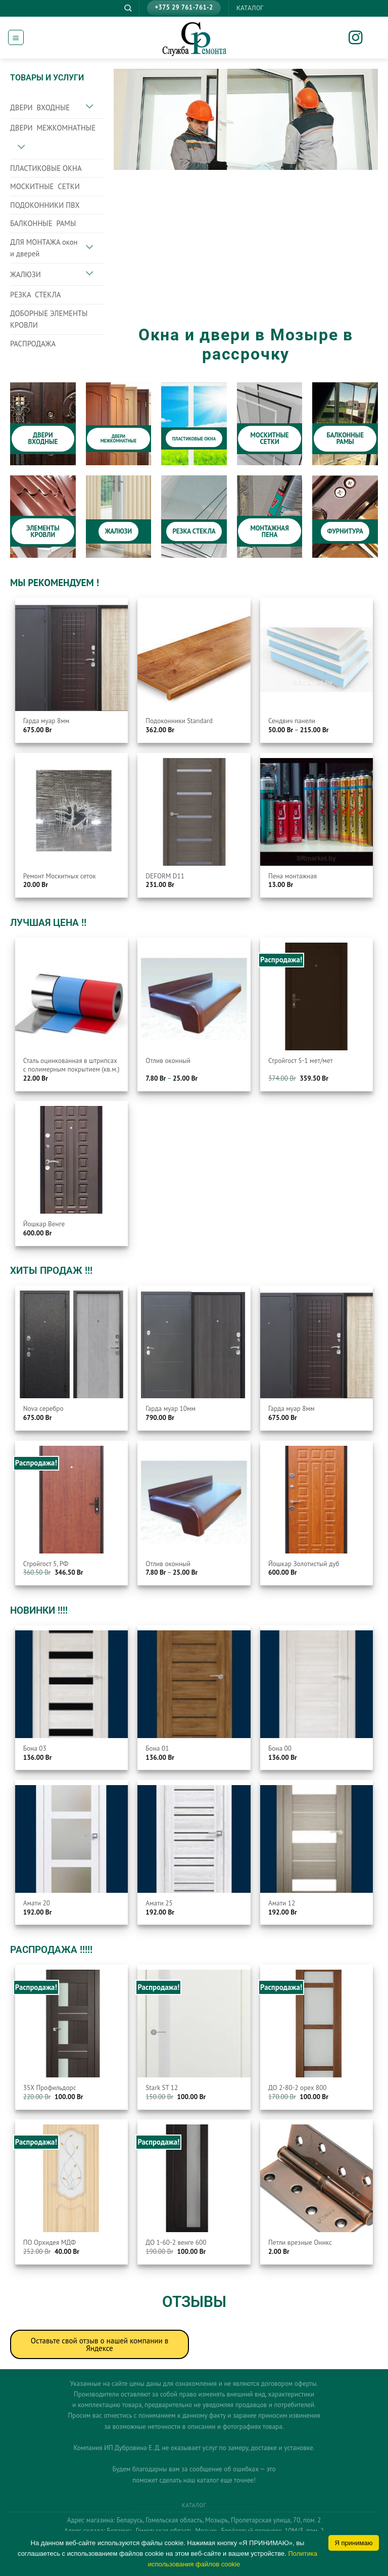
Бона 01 (157, 1748)
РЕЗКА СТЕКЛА (35, 294)
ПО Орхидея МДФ (49, 2242)
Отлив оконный (168, 1060)
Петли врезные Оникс (300, 2242)
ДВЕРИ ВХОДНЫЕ (40, 107)
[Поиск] (127, 8)
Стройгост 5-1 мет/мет (300, 1060)
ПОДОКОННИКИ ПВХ (45, 205)
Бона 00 (280, 1748)
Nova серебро (43, 1408)
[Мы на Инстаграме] (362, 39)
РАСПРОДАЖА (33, 343)
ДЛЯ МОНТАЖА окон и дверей (44, 248)
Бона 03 (34, 1748)
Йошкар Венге (44, 1224)
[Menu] (15, 37)
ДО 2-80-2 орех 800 (297, 2087)
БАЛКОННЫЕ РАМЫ (43, 223)
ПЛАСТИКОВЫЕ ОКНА (46, 168)
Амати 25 (159, 1903)
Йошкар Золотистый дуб (304, 1564)
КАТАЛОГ (250, 8)
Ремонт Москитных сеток (59, 876)
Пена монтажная (292, 876)
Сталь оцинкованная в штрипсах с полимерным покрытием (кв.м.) (71, 1065)
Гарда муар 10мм (171, 1408)
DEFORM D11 (165, 876)
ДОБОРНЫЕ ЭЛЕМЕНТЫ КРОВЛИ (48, 319)
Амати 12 (281, 1903)
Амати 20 (36, 1903)
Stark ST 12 (162, 2087)
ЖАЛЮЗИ (25, 274)
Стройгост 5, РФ (46, 1564)
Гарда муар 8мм (46, 721)
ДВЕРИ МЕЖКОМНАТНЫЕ (52, 127)
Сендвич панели (291, 721)
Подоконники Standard (179, 721)
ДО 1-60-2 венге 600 (176, 2242)
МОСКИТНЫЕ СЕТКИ (45, 186)
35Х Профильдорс (49, 2087)
